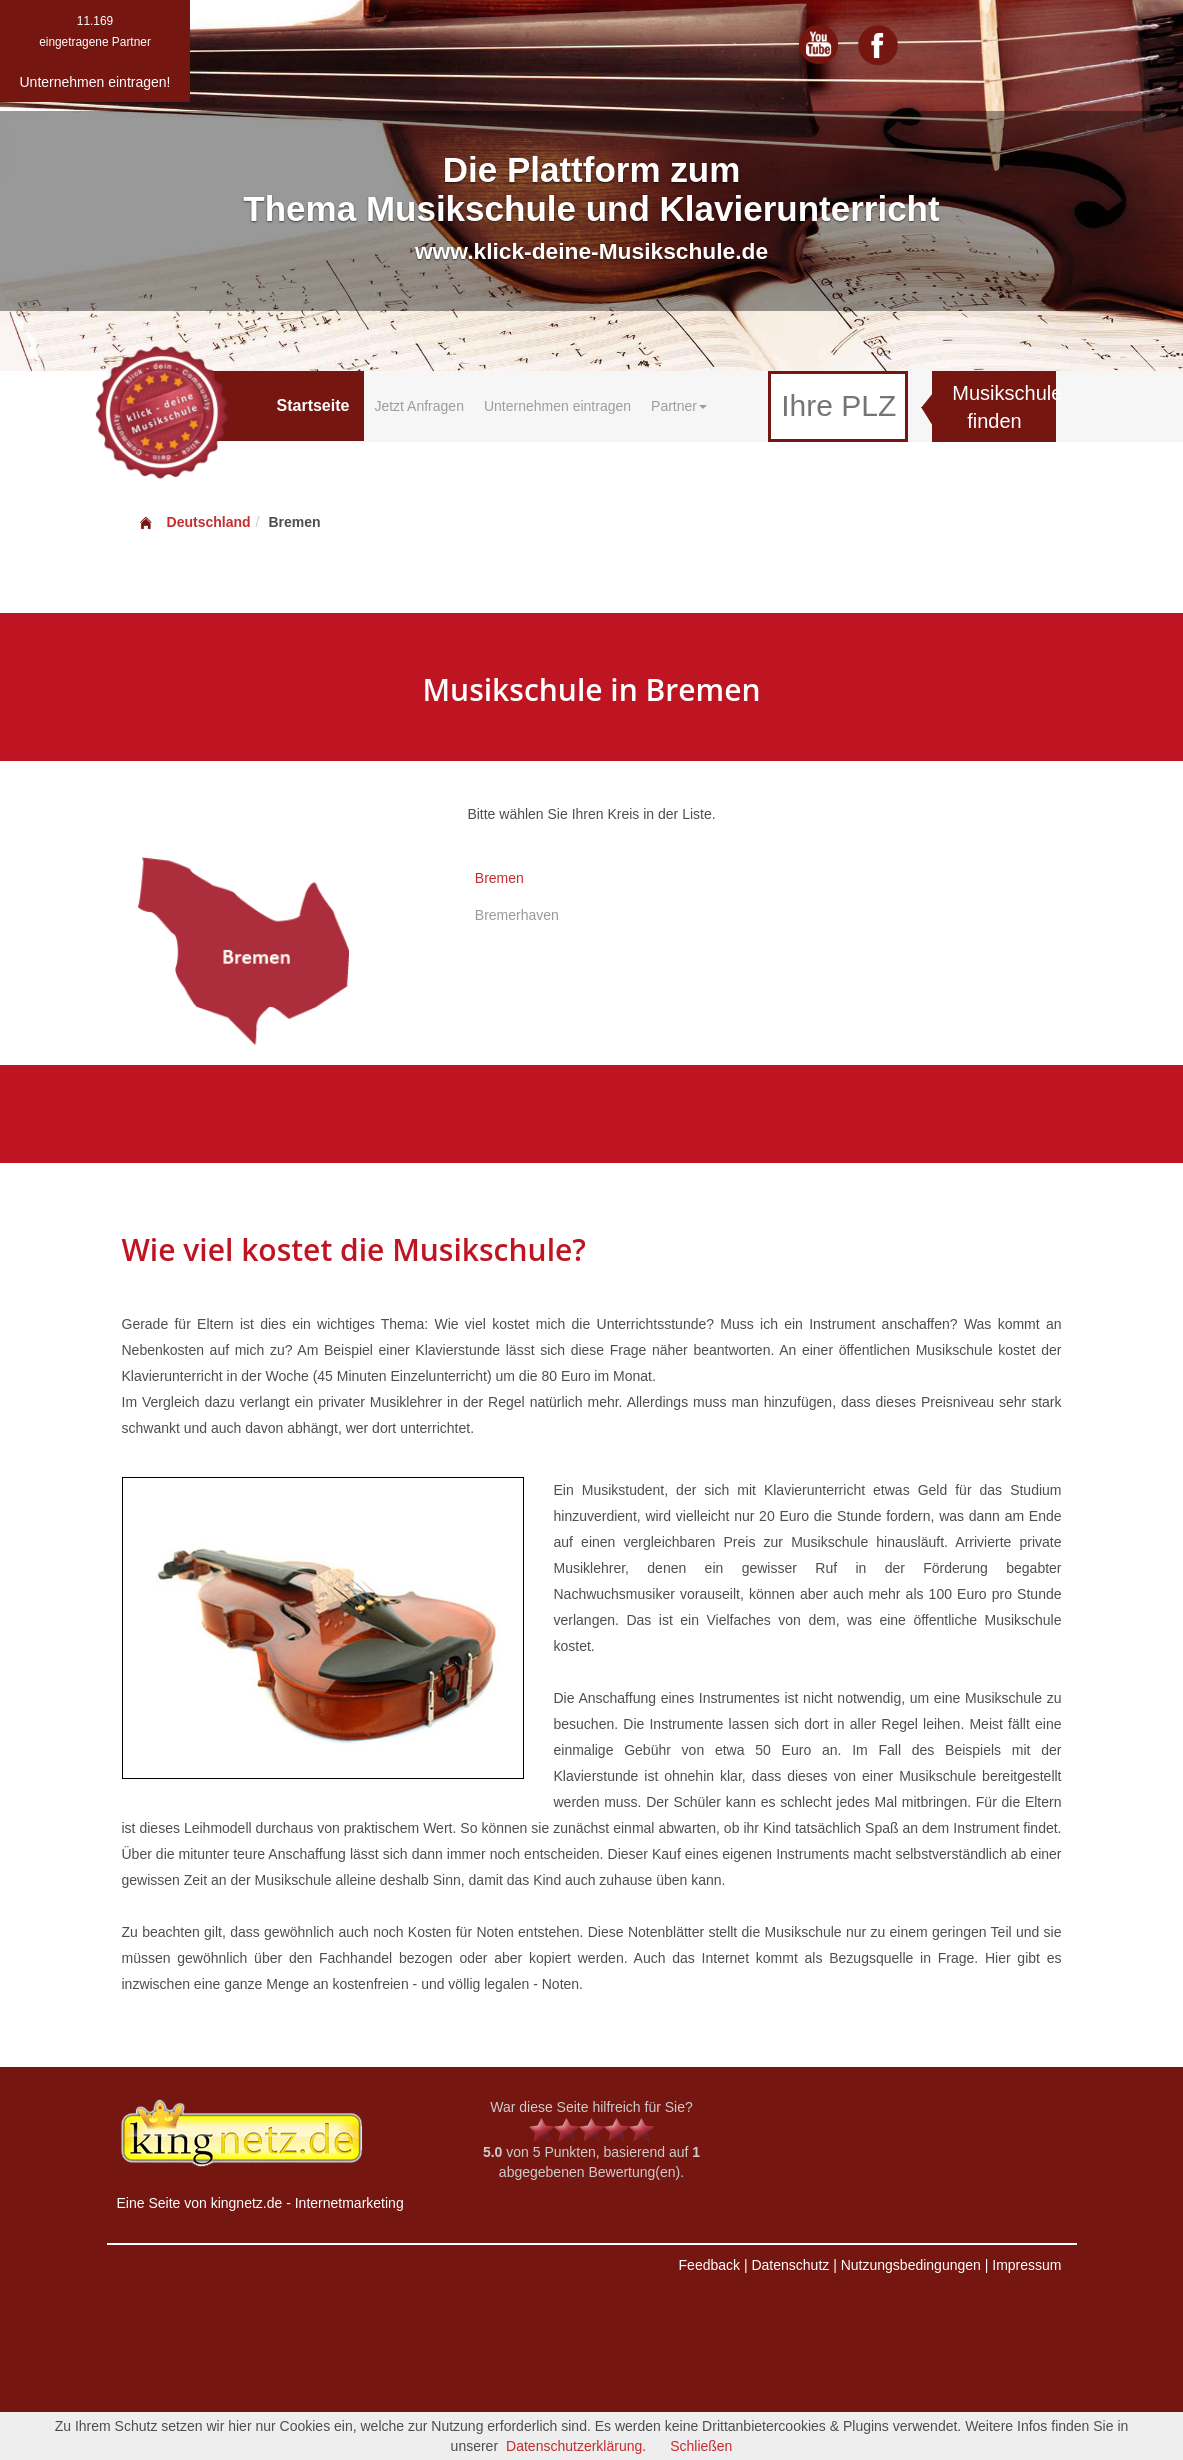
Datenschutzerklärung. (576, 2446)
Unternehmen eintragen (557, 406)
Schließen (701, 2446)
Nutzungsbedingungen (911, 2265)
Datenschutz (790, 2265)
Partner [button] (679, 406)
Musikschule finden (1004, 407)
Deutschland (194, 522)
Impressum (1026, 2265)
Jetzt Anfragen (419, 406)
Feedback (709, 2265)
